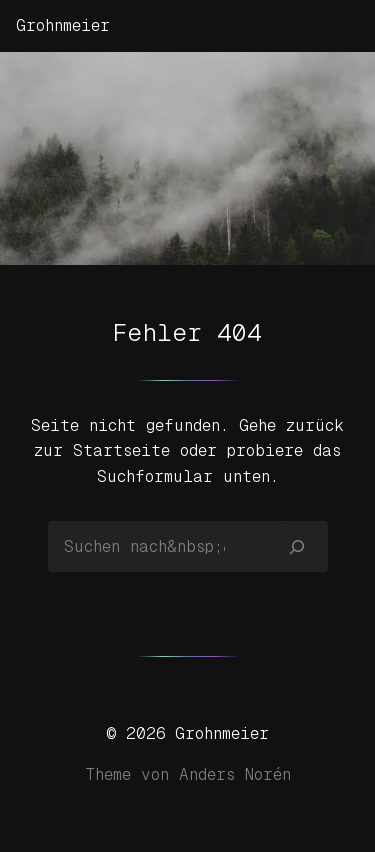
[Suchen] (296, 546)
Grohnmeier (63, 25)
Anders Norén (235, 774)
